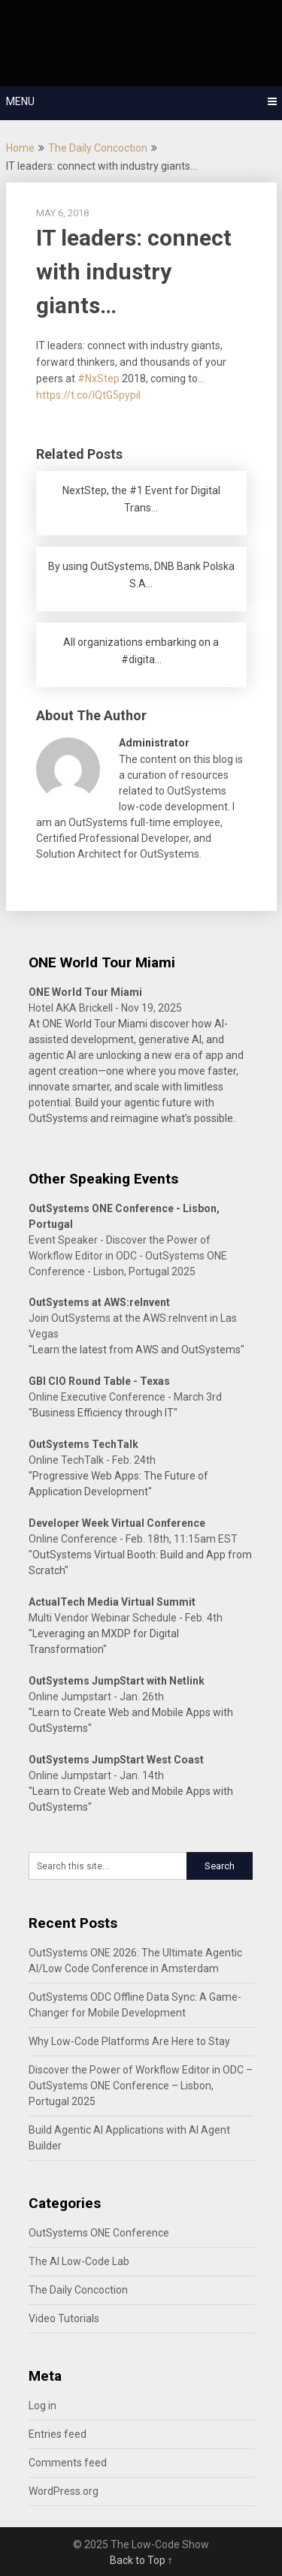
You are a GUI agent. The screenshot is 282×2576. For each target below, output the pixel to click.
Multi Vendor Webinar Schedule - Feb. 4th (126, 1618)
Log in (42, 2406)
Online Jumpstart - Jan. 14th (96, 1775)
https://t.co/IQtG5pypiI (88, 395)
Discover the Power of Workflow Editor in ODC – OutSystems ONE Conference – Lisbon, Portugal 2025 (141, 2085)
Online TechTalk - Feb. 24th (92, 1460)
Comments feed (68, 2463)
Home (20, 148)
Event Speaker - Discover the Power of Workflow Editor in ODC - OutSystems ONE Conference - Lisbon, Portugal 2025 (128, 1255)
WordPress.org (64, 2491)
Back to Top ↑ (141, 2560)
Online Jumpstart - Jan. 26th (96, 1697)
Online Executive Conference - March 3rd (125, 1397)
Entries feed (57, 2434)
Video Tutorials (64, 2318)
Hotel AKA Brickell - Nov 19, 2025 (105, 1008)
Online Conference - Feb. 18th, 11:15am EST (133, 1539)
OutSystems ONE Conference (99, 2233)
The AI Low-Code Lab (79, 2261)
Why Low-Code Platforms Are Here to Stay (129, 2041)
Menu (20, 101)
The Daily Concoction (97, 148)
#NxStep (98, 379)
